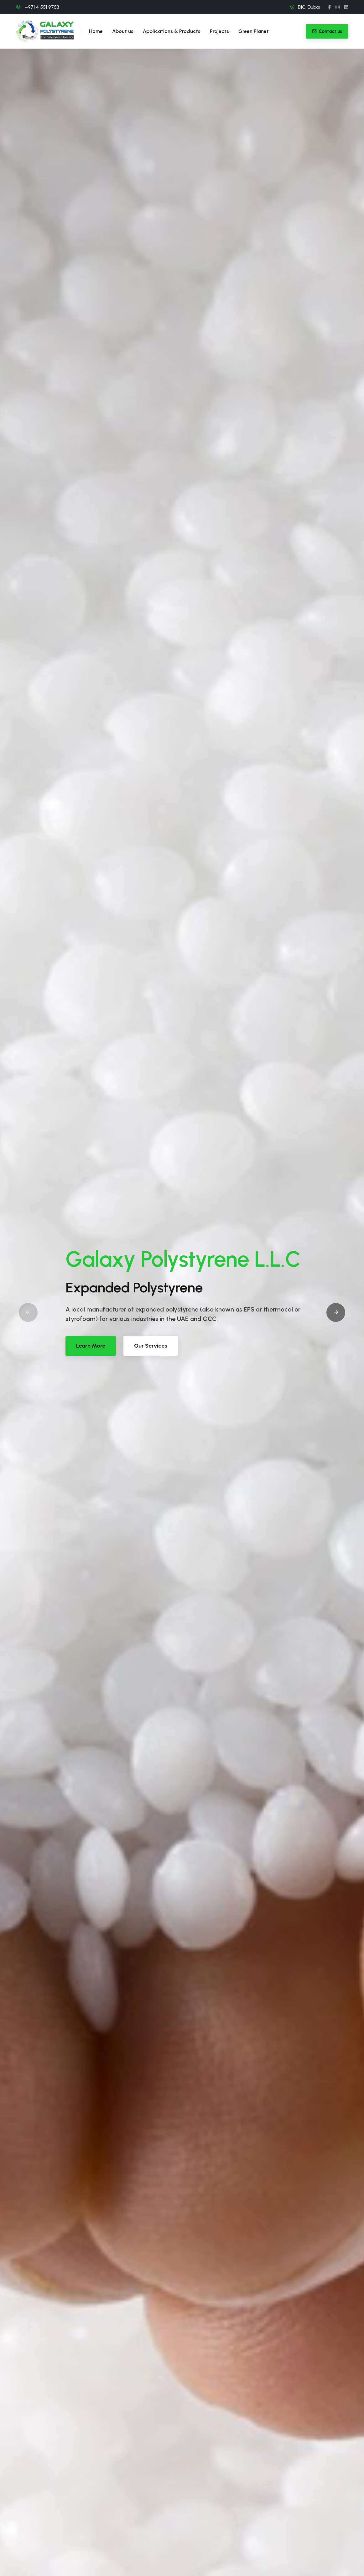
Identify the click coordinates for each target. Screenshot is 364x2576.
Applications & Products (171, 31)
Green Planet (253, 31)
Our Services (150, 1345)
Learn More (90, 1345)
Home (96, 31)
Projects (219, 31)
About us (122, 31)
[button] (335, 1312)
